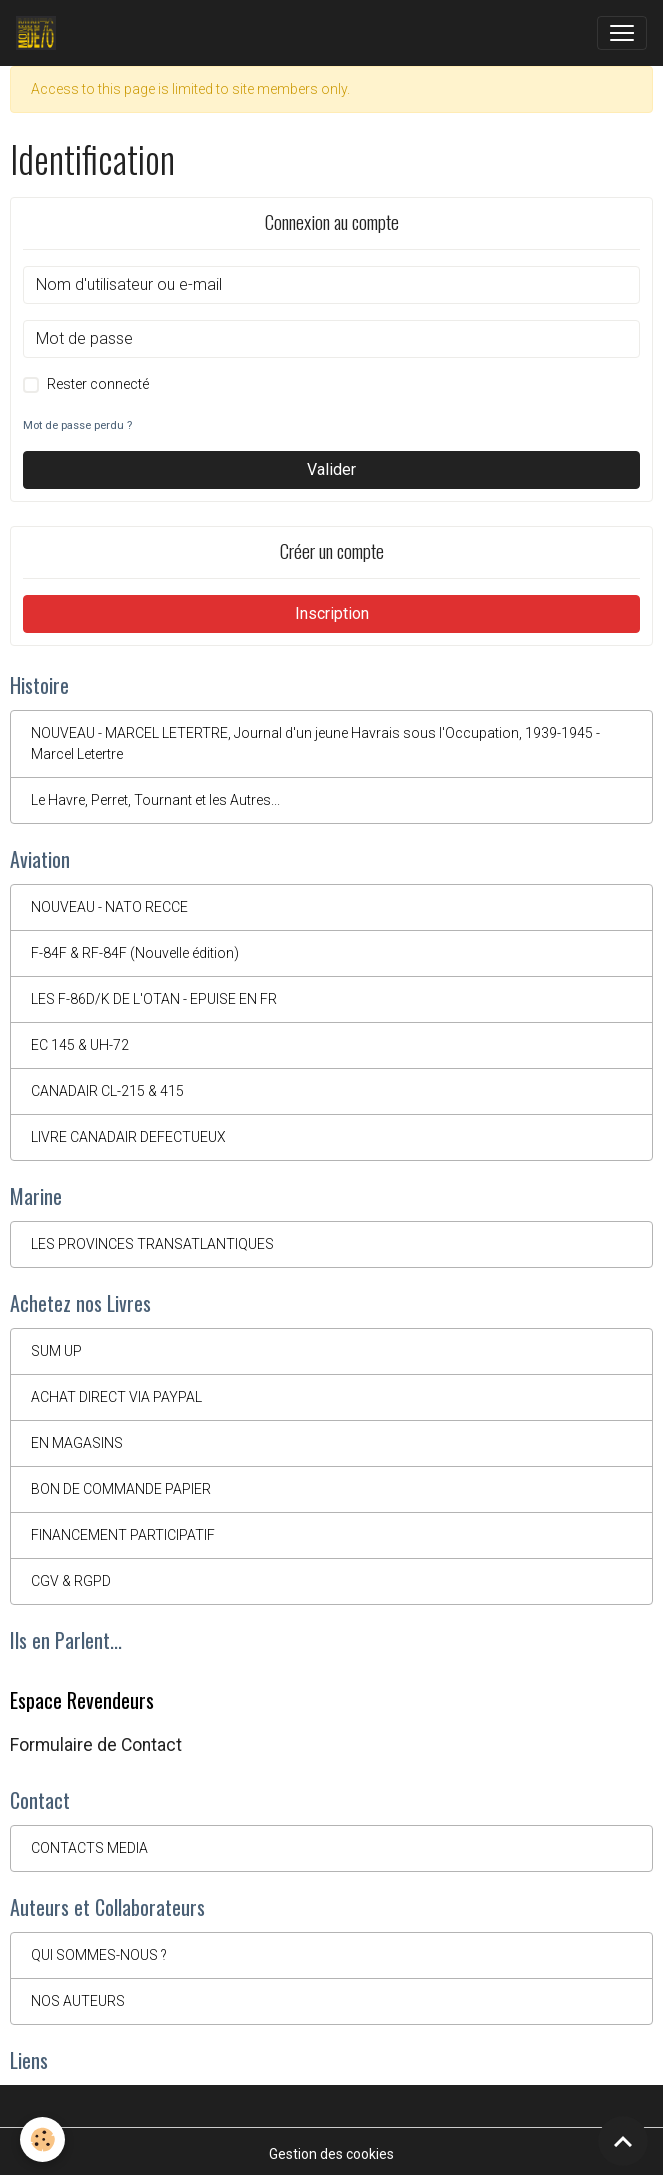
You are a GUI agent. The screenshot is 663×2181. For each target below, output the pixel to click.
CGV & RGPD (71, 1581)
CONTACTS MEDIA (89, 1848)
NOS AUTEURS (78, 2001)
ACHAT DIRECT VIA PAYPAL (116, 1397)
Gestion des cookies (331, 2154)
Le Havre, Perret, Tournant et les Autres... (155, 800)
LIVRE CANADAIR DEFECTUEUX (128, 1137)
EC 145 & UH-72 (80, 1045)
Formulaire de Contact (96, 1745)
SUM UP (56, 1351)
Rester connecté (98, 384)
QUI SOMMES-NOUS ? (99, 1955)
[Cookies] (42, 2139)
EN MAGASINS (77, 1443)
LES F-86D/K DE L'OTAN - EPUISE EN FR (154, 999)
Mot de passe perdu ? (77, 425)
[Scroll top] (623, 2141)
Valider (331, 469)
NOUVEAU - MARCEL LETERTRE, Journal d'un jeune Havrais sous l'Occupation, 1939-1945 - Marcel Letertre (315, 743)
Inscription (332, 613)
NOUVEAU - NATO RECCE (109, 907)
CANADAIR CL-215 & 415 (107, 1091)
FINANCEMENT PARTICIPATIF (123, 1535)
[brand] (40, 33)
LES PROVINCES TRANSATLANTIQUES (152, 1244)
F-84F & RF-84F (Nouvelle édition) (135, 953)
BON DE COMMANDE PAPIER (121, 1489)
